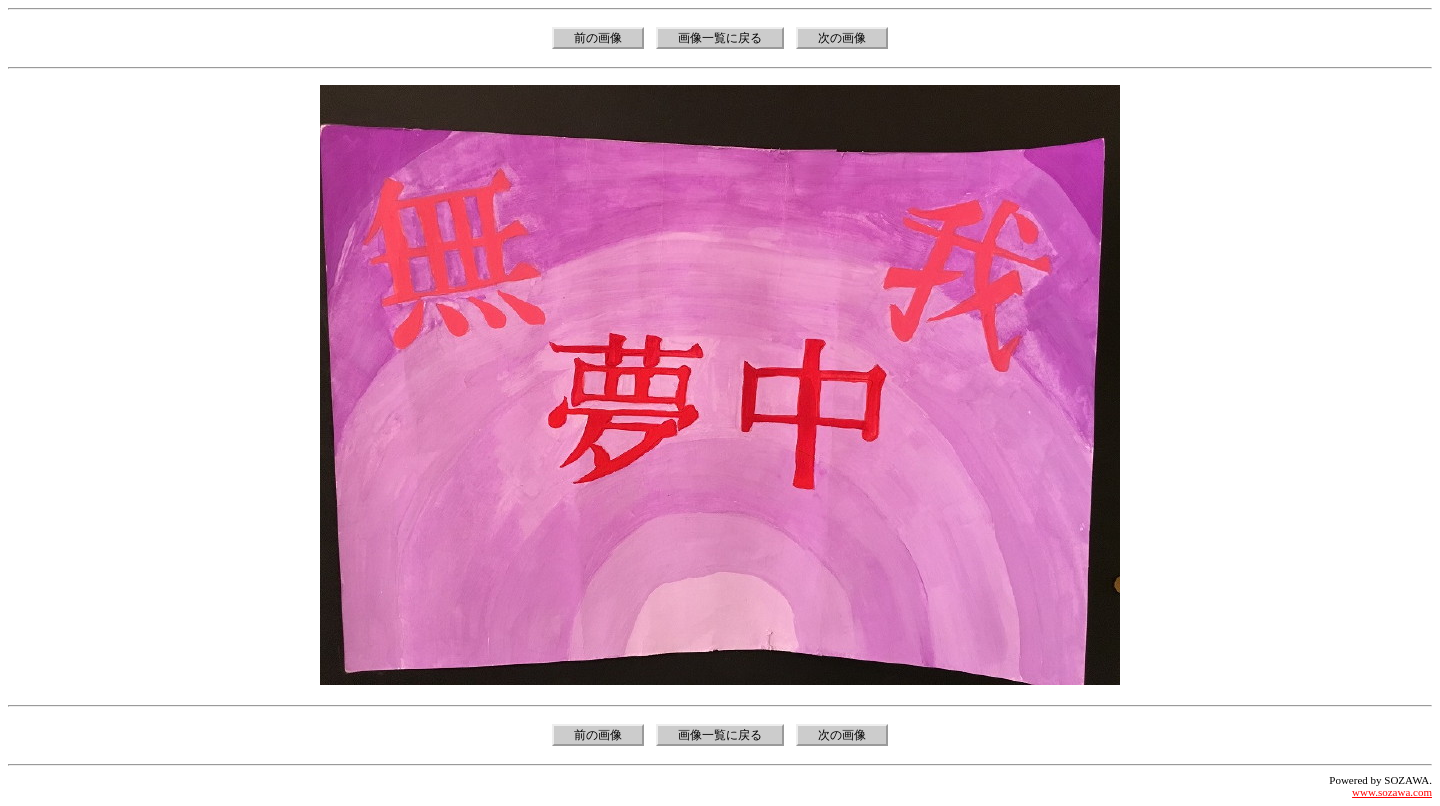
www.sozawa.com (1392, 792)
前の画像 (598, 38)
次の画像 (842, 38)
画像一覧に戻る (720, 38)
